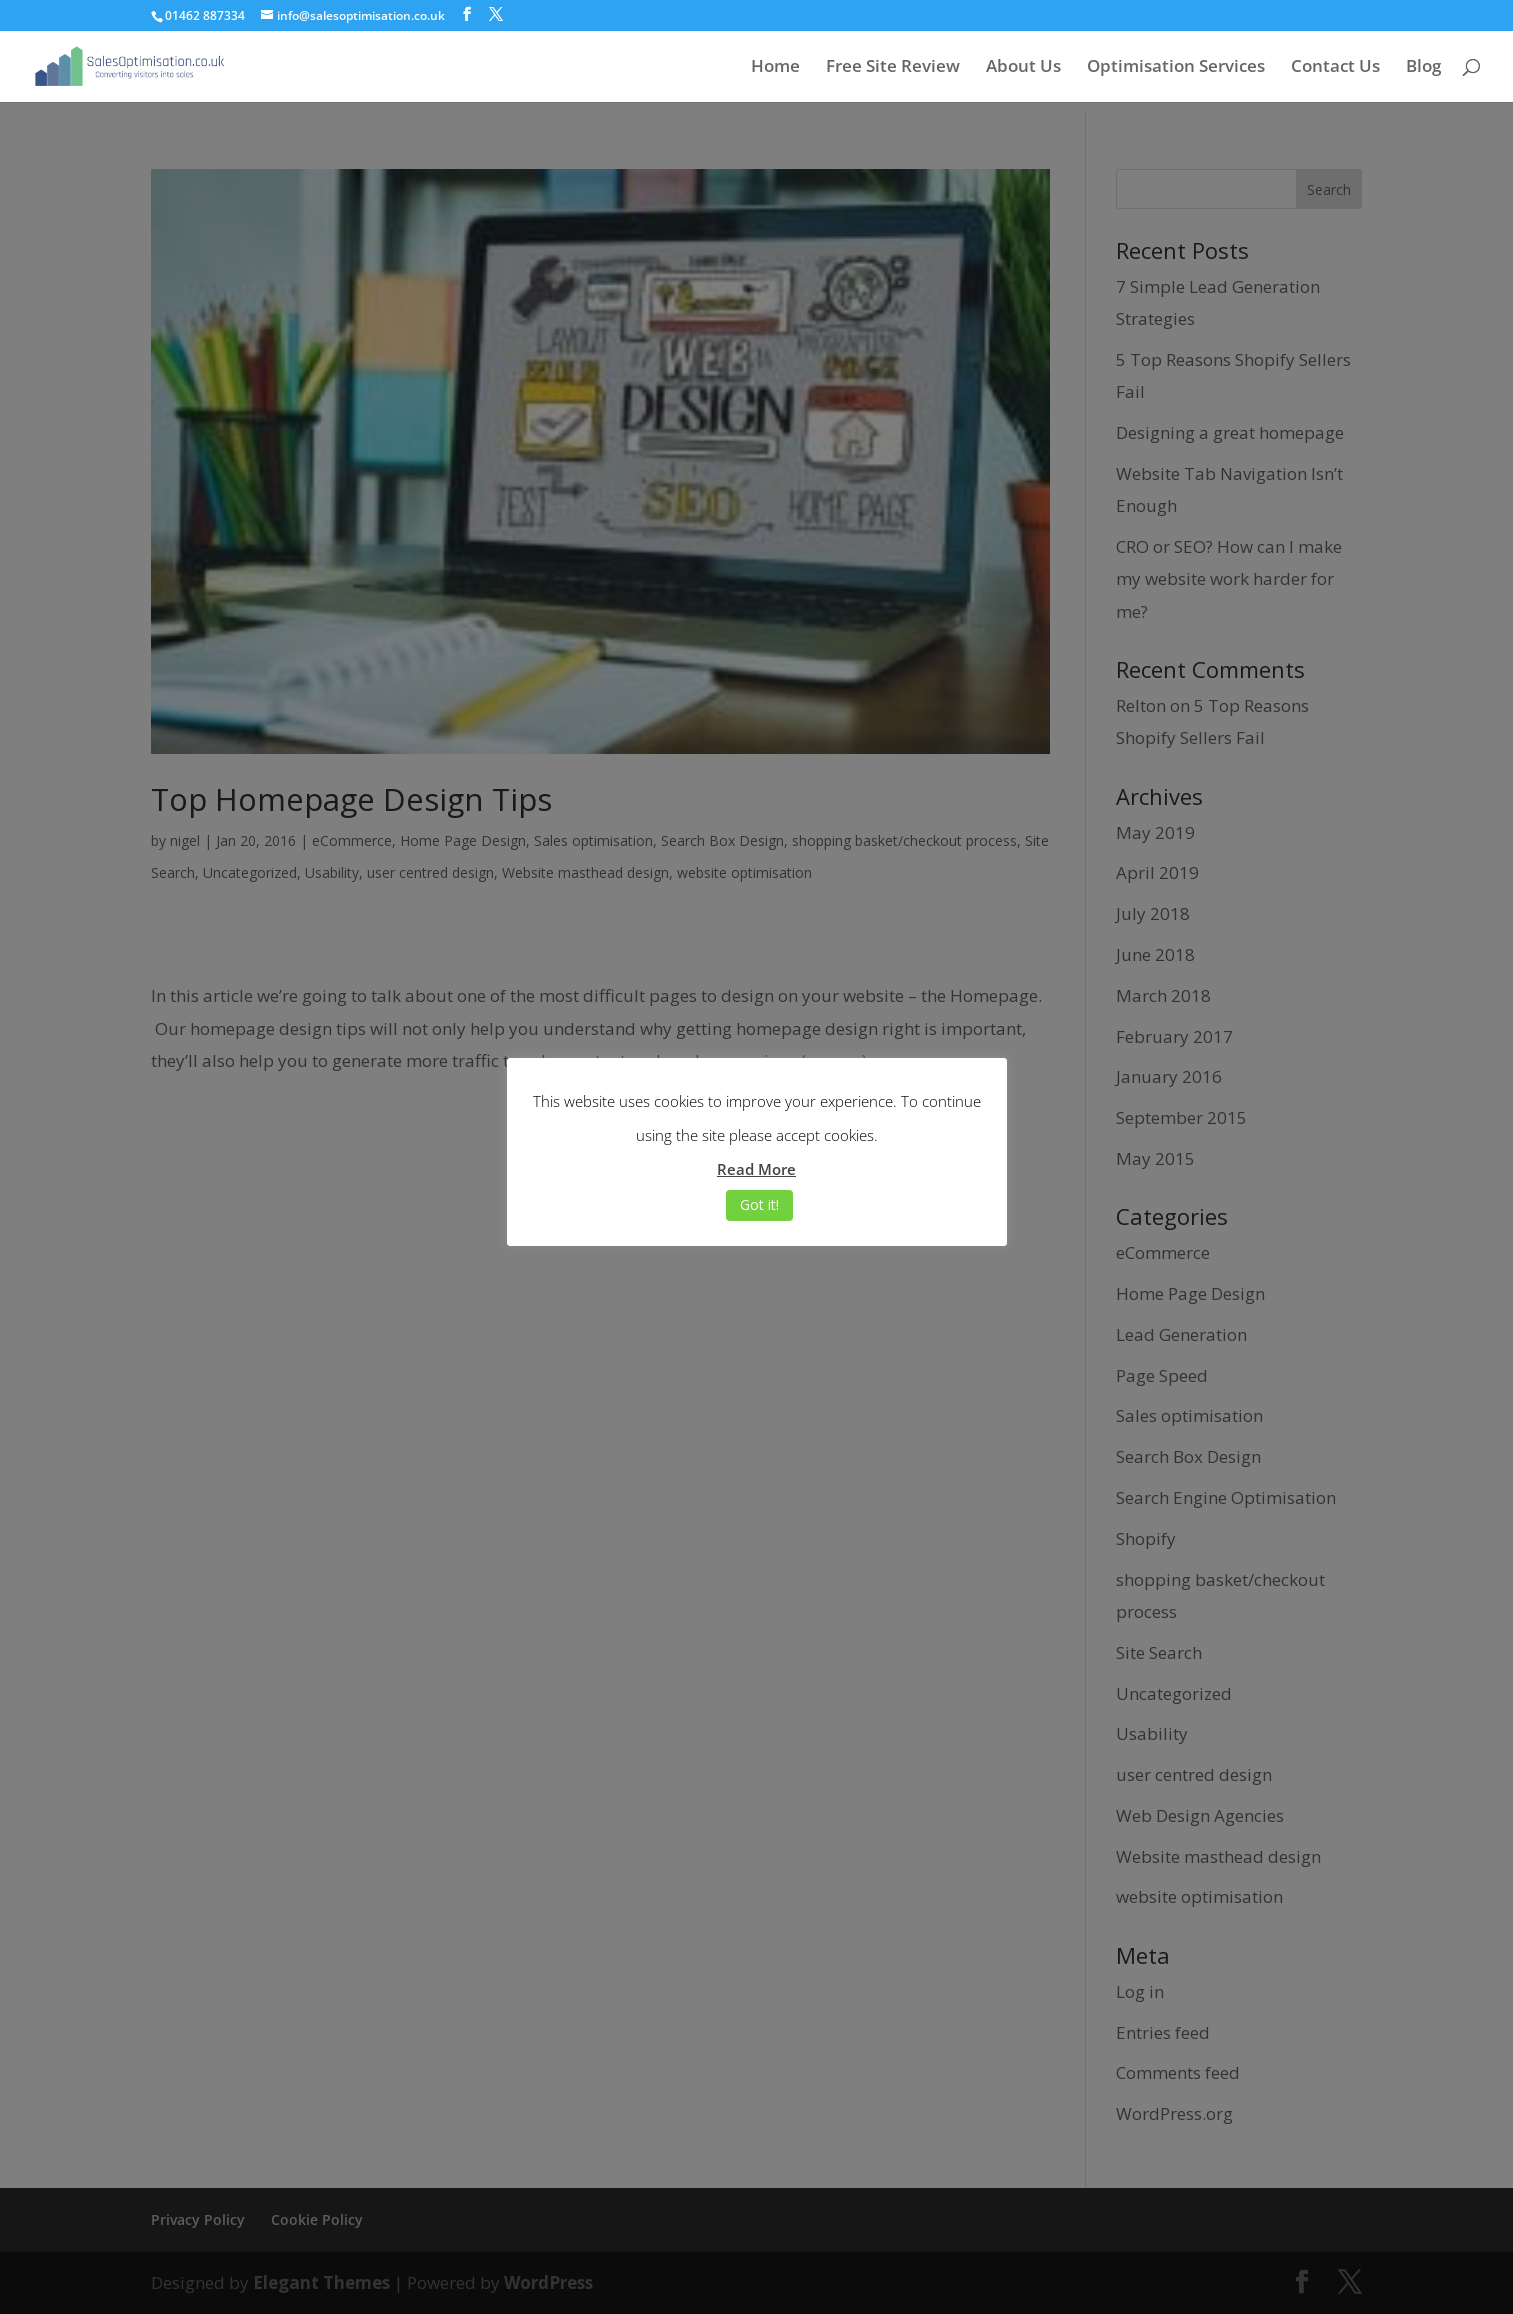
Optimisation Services (1176, 68)
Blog (1423, 68)
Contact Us (1335, 68)
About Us (1023, 68)
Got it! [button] (759, 1204)
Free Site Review (893, 68)
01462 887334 (205, 15)
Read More (756, 1169)
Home (775, 68)
